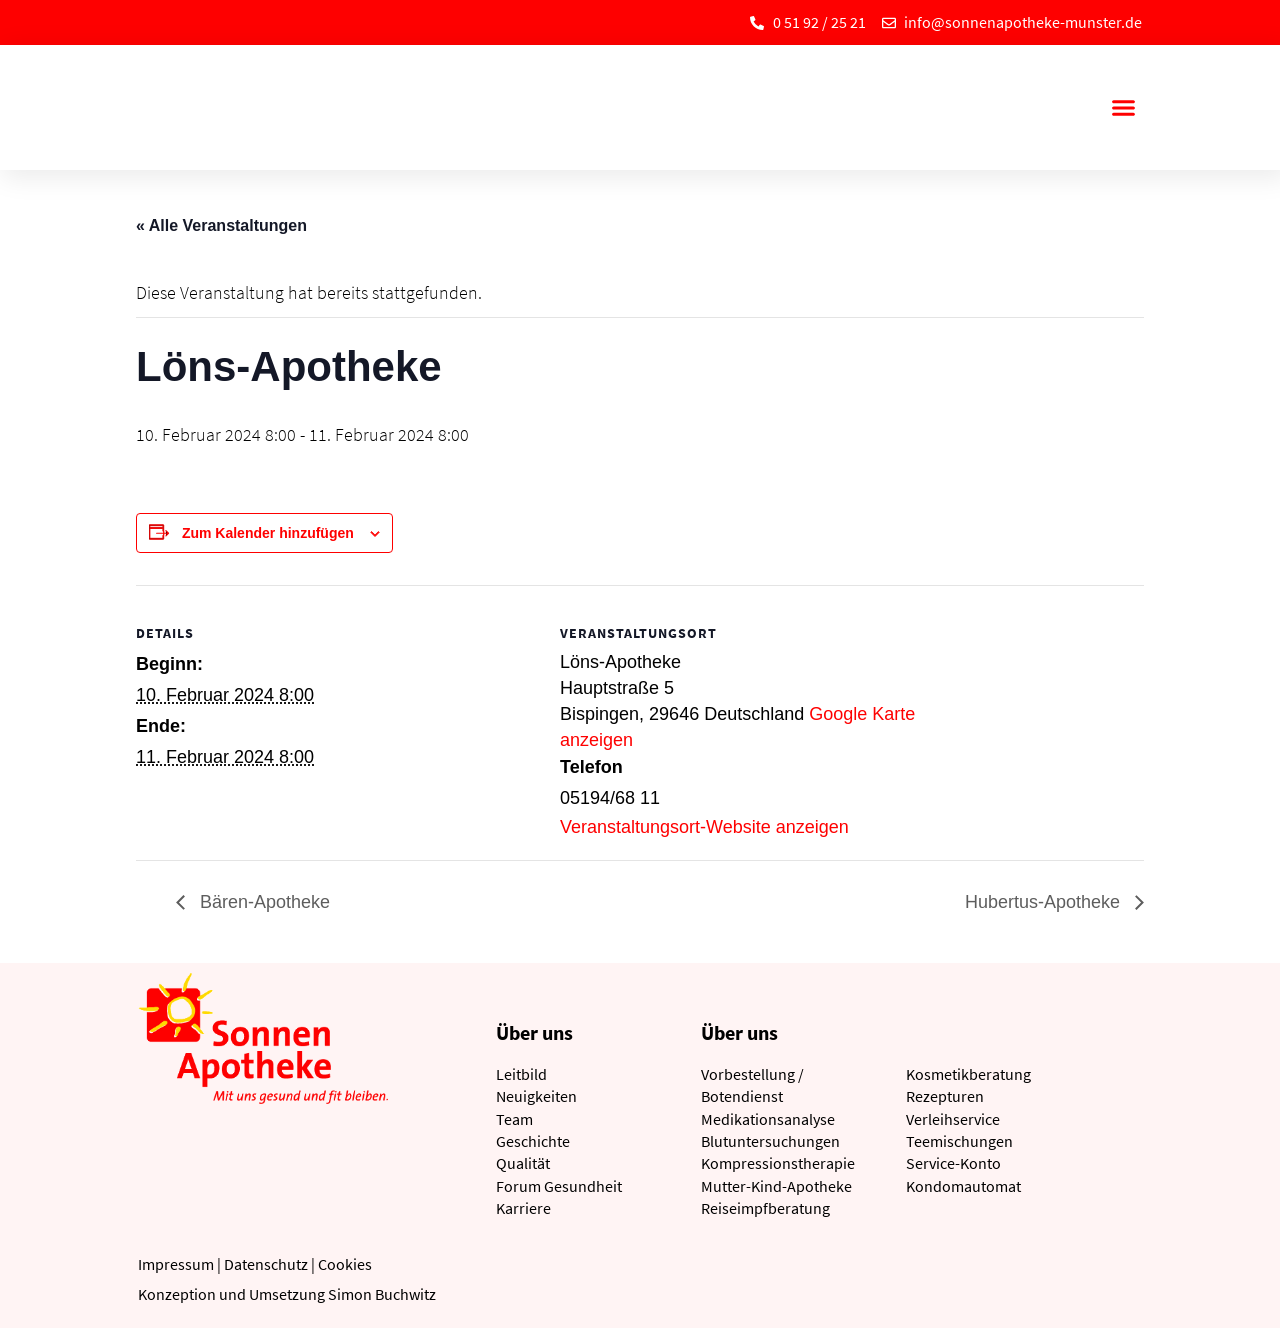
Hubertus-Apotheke (1045, 902)
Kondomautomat (963, 1186)
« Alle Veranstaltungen (221, 225)
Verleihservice (953, 1119)
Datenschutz (266, 1264)
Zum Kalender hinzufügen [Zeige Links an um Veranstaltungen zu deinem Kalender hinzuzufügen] (268, 533)
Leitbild (521, 1074)
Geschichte (533, 1141)
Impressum (176, 1264)
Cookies (345, 1264)
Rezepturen (945, 1096)
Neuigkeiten (536, 1096)
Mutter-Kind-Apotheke (776, 1186)
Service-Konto (953, 1163)
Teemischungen (959, 1141)
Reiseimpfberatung (765, 1208)
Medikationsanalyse (768, 1119)
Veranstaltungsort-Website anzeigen (704, 827)
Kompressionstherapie (778, 1163)
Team (514, 1119)
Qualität (523, 1163)
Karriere (523, 1208)
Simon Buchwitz (382, 1294)
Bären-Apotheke (262, 902)
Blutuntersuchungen (770, 1141)
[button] (1123, 108)
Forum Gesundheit (559, 1186)
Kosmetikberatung (968, 1074)
